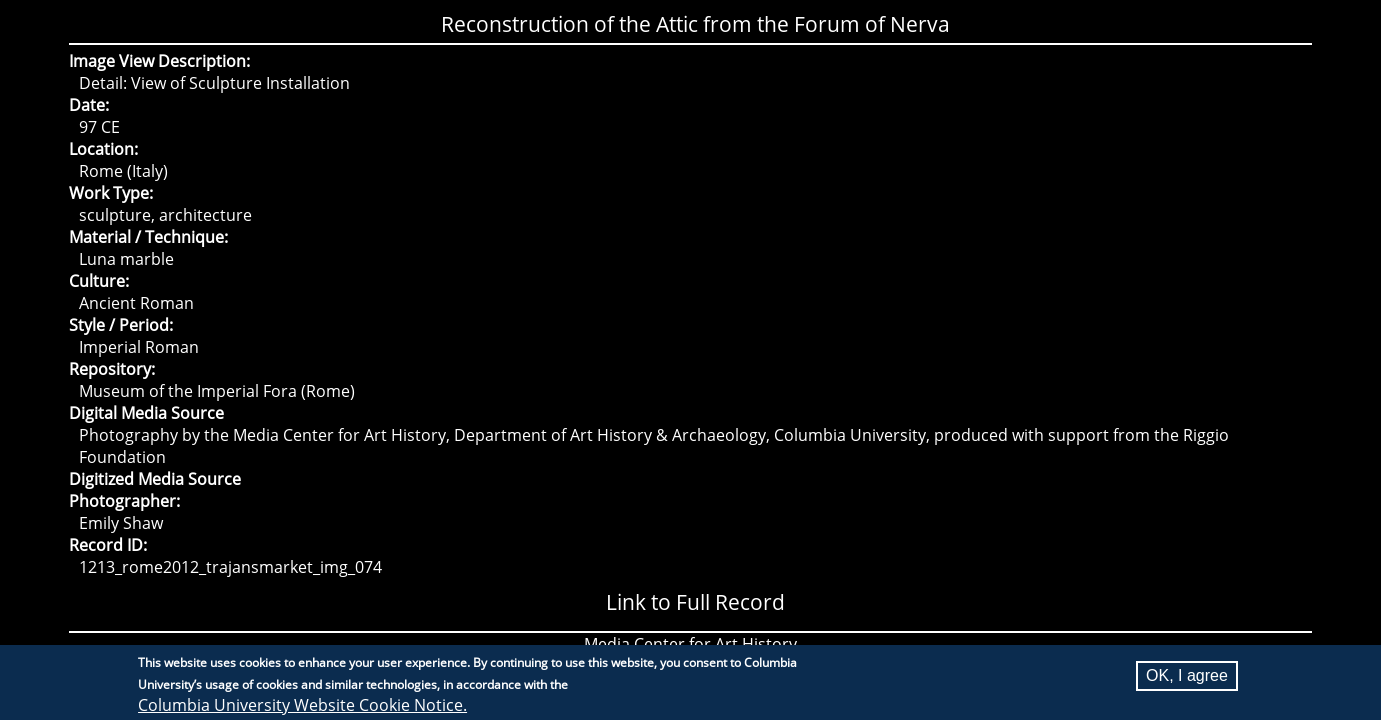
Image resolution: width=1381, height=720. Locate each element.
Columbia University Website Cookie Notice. (302, 707)
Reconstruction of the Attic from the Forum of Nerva (695, 24)
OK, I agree (1187, 677)
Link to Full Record (695, 602)
